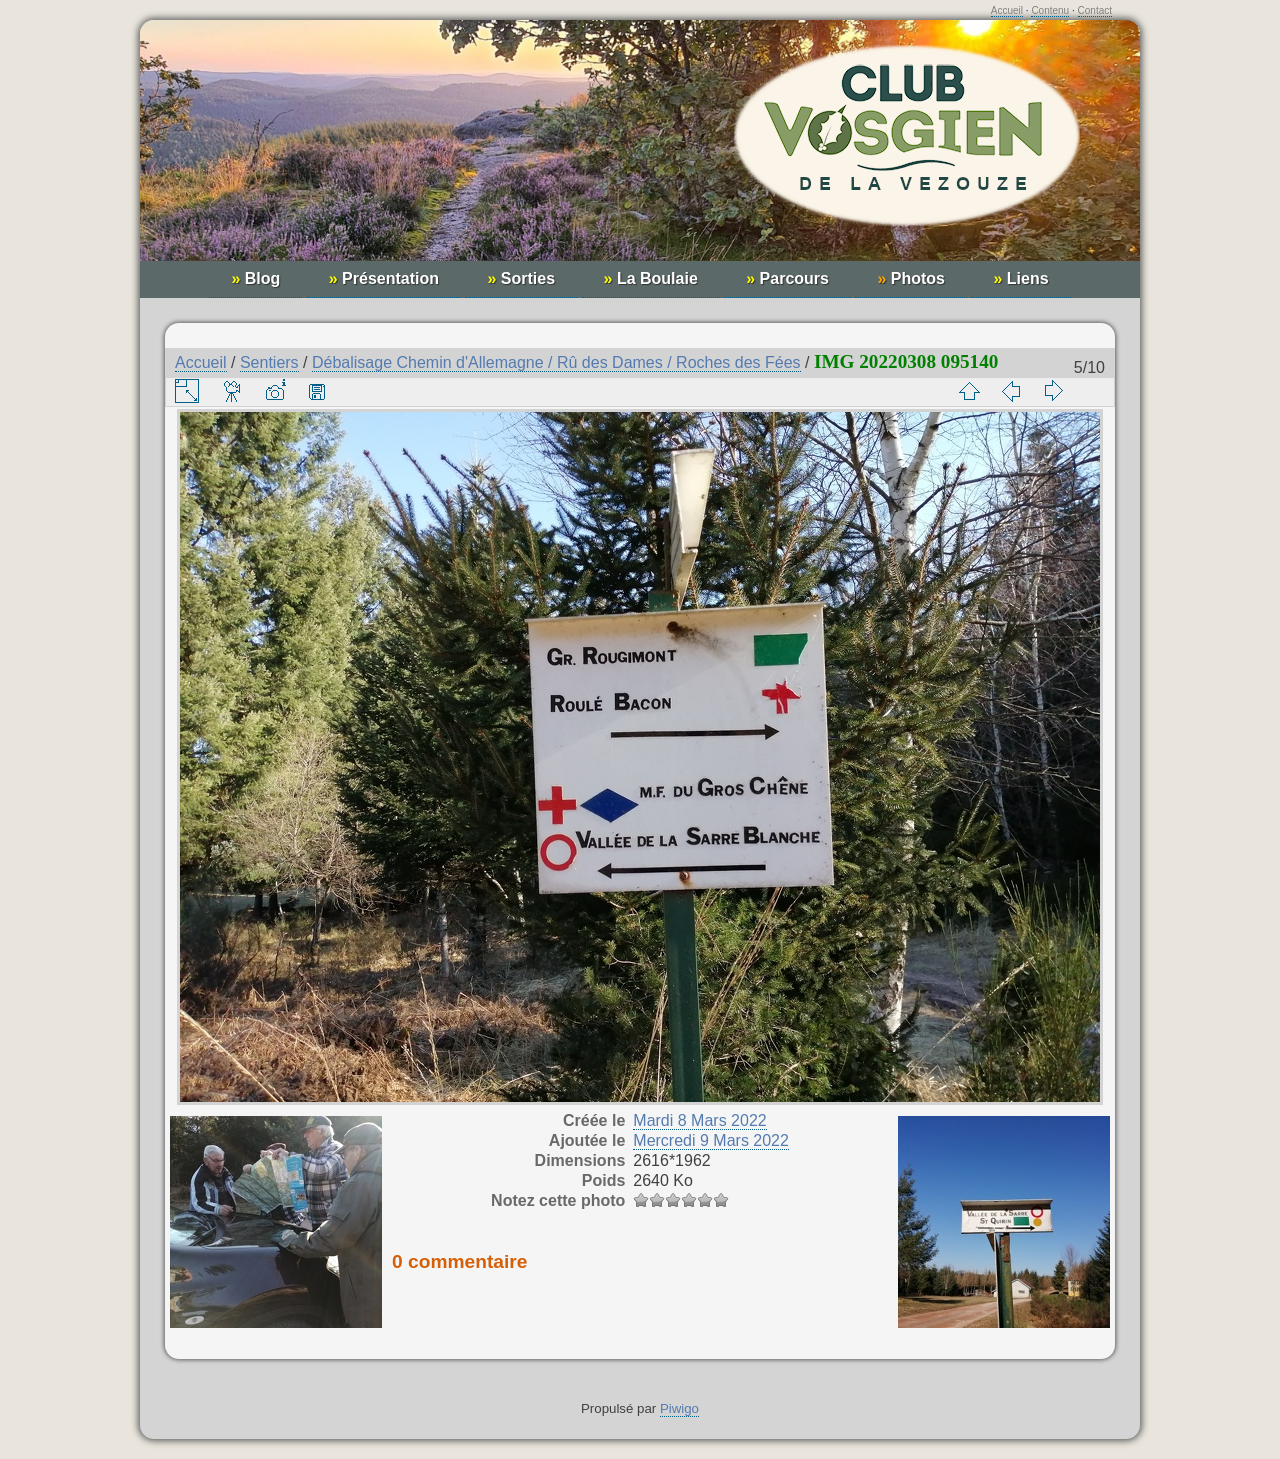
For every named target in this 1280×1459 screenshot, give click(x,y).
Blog (255, 278)
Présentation (384, 278)
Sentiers (269, 362)
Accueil (1007, 10)
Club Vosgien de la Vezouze (640, 150)
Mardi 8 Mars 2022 (699, 1120)
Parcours (787, 278)
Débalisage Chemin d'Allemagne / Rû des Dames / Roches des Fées (556, 362)
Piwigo (679, 1408)
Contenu (1050, 10)
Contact (1095, 10)
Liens (1020, 278)
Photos (911, 278)
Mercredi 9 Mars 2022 (711, 1140)
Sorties (521, 278)
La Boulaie (651, 278)
